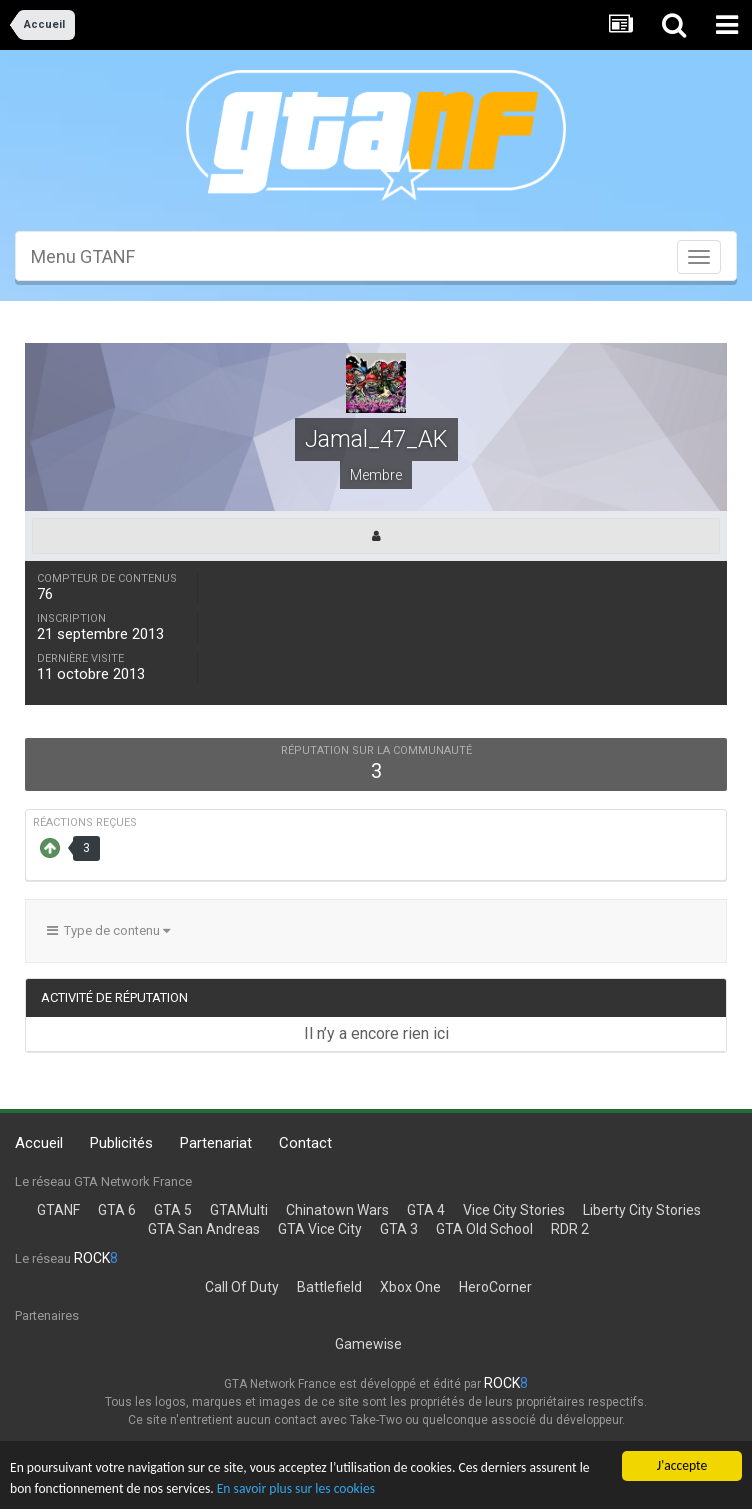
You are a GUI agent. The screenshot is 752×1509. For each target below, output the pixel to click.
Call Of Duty (242, 1287)
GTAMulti (239, 1210)
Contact (305, 1143)
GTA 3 (399, 1229)
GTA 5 (173, 1210)
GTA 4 (426, 1210)
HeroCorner (495, 1287)
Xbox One (410, 1287)
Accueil (39, 1143)
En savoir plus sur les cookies (296, 1488)
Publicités (121, 1143)
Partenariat (216, 1143)
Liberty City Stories (642, 1210)
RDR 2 (570, 1229)
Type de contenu (108, 930)
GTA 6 (117, 1210)
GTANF (58, 1210)
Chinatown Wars (337, 1210)
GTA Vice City (320, 1229)
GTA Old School (484, 1229)
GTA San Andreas (204, 1229)
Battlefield (329, 1287)
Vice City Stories (514, 1210)
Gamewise (368, 1344)
